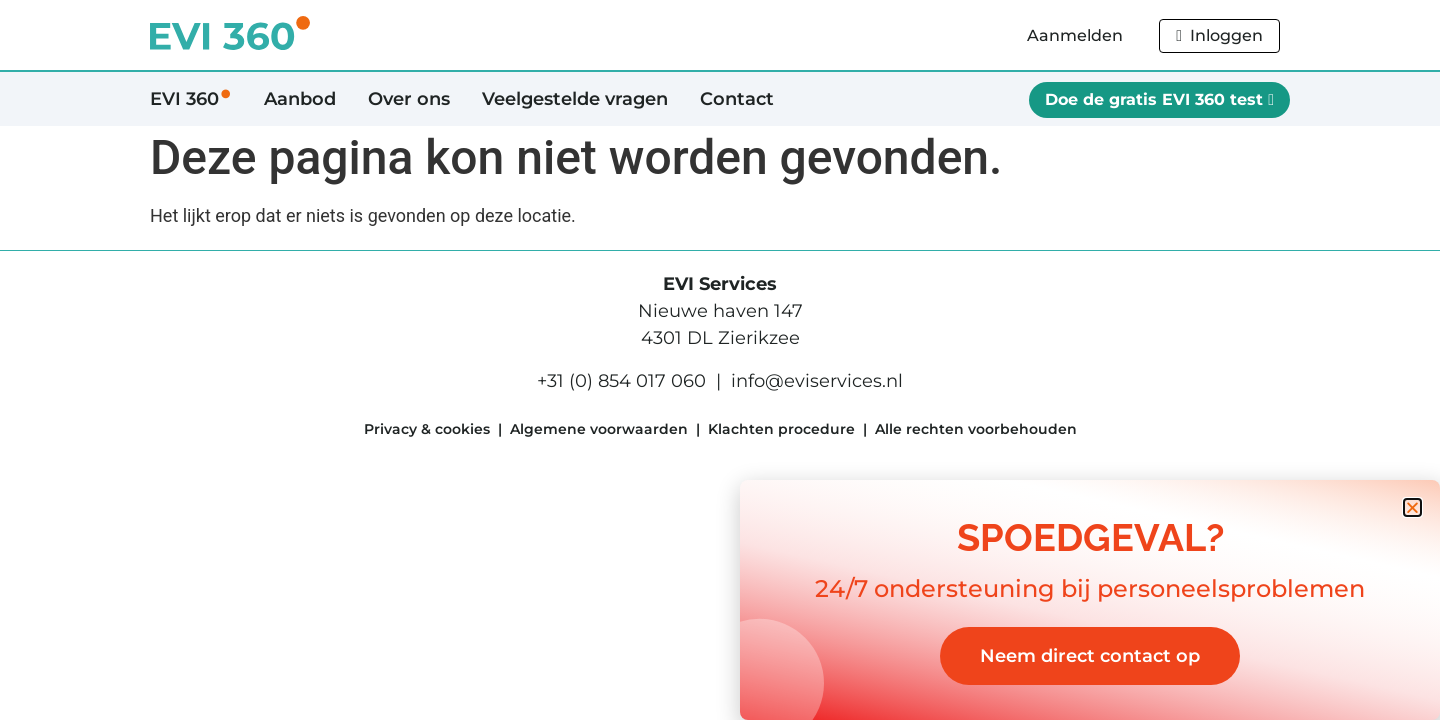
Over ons (409, 99)
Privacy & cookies (427, 429)
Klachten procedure (781, 429)
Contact (737, 99)
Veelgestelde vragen (575, 99)
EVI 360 (191, 99)
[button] (1412, 507)
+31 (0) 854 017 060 (621, 381)
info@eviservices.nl (817, 381)
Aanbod (300, 99)
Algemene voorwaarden (599, 429)
